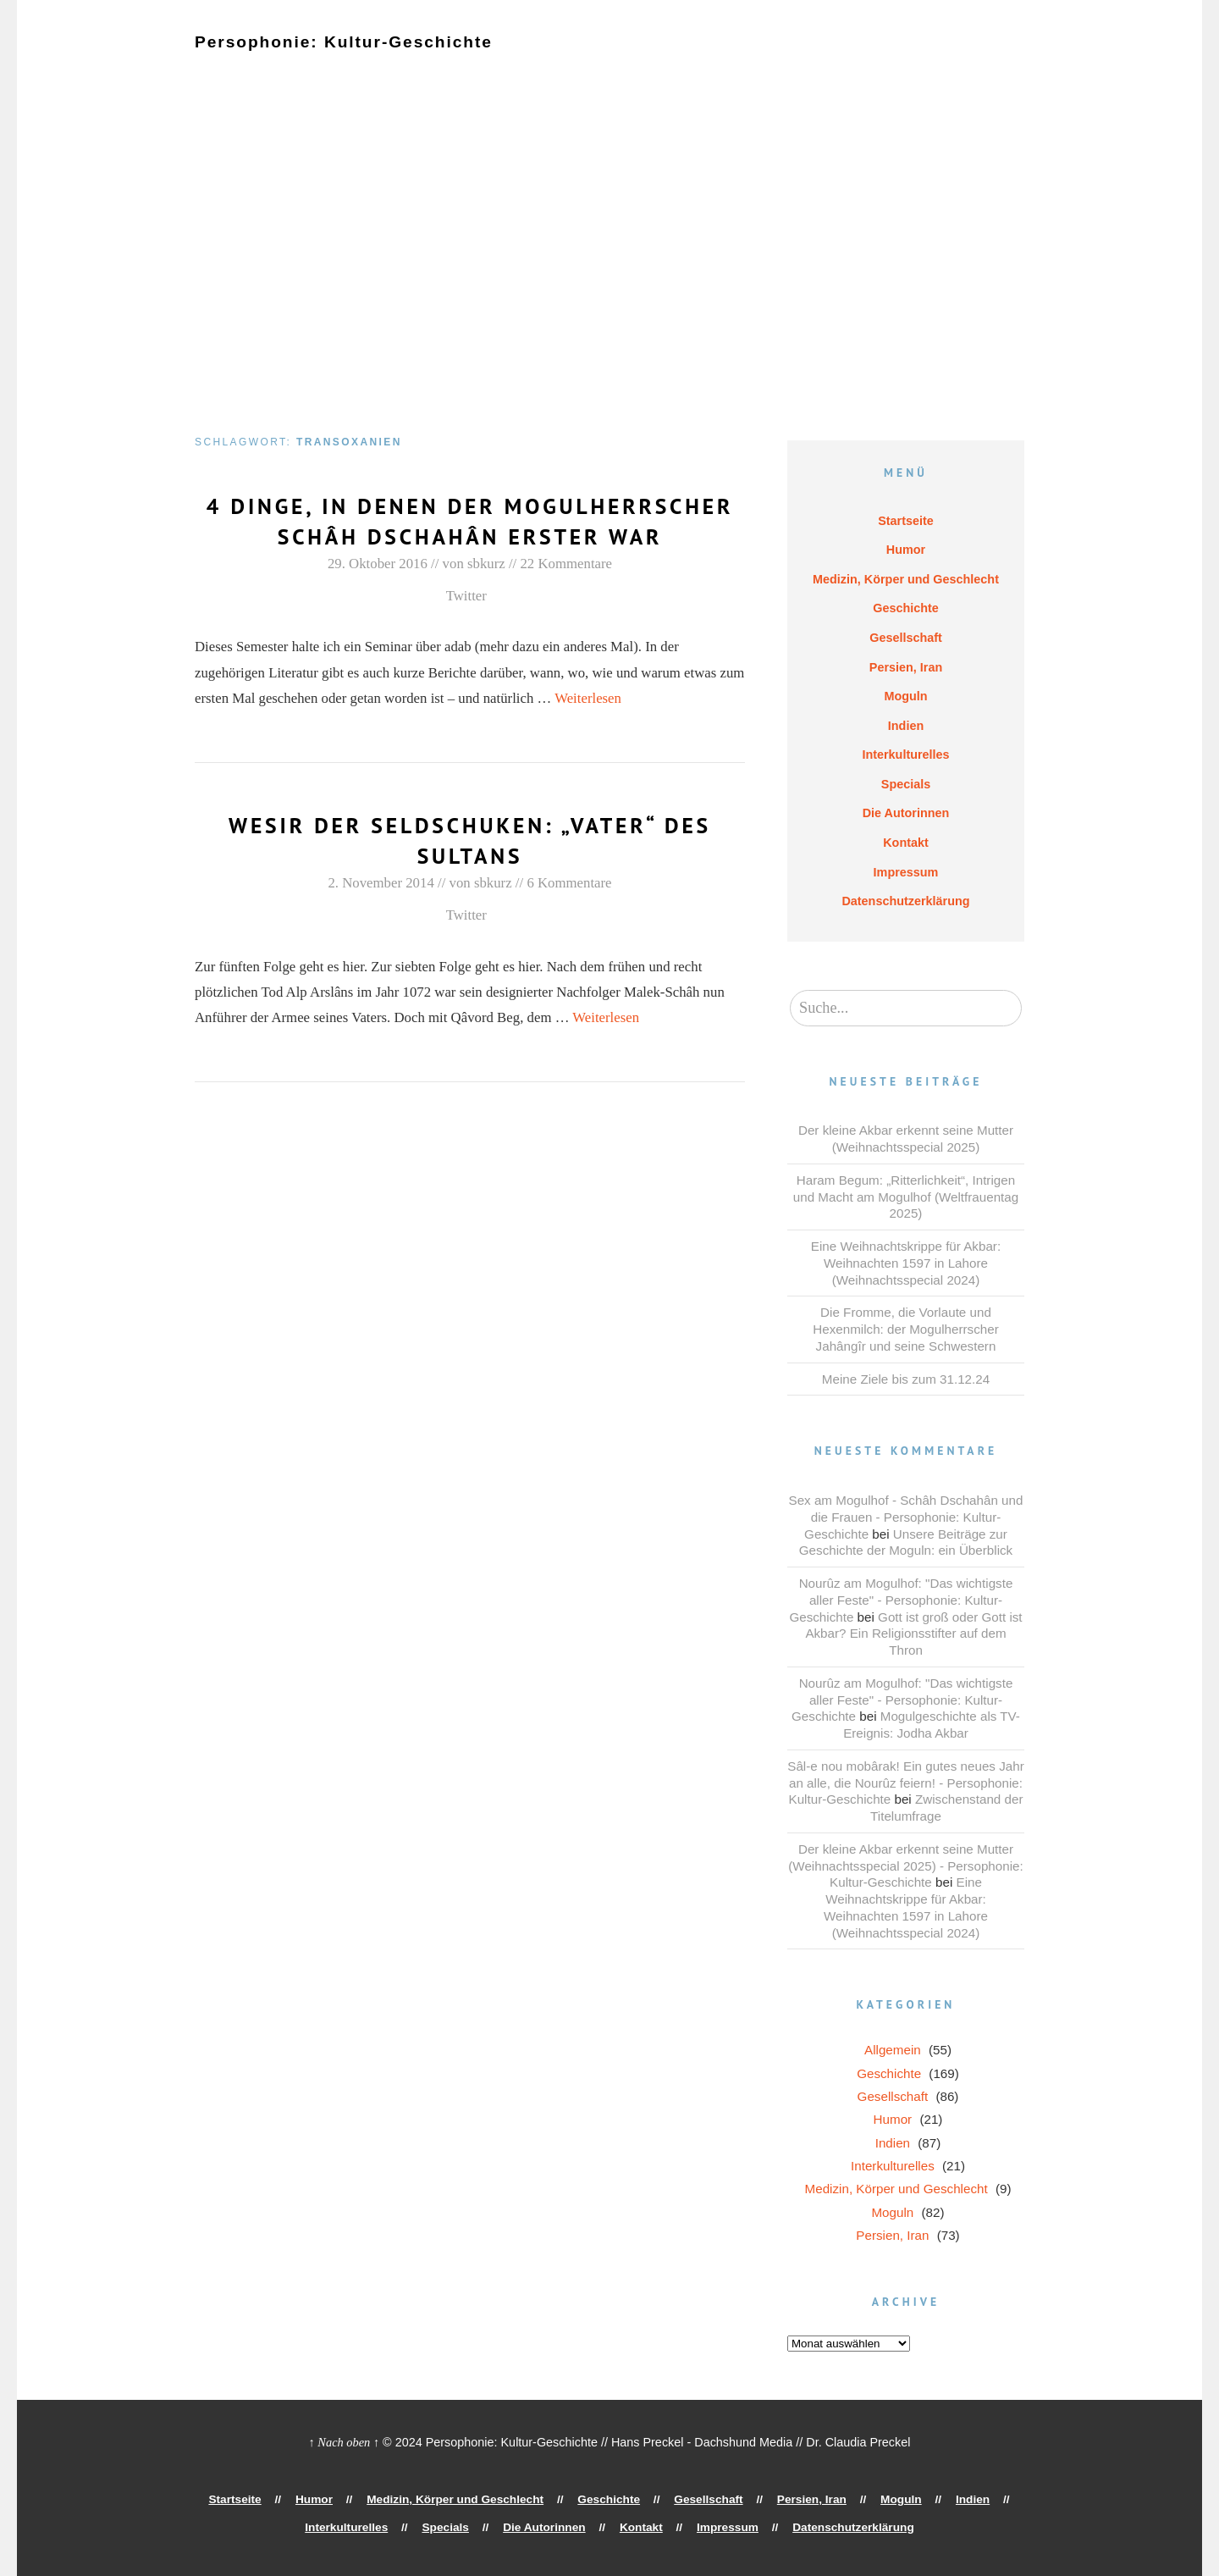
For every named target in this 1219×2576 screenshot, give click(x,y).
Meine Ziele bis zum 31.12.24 (906, 1379)
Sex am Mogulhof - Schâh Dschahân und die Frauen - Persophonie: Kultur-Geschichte (906, 1517)
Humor (291, 57)
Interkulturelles (238, 70)
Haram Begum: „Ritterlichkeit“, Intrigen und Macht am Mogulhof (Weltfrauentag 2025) (906, 1197)
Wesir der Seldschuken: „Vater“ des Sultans (469, 870)
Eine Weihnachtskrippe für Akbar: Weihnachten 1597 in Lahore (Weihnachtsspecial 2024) (906, 1263)
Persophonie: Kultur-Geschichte (331, 40)
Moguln (835, 57)
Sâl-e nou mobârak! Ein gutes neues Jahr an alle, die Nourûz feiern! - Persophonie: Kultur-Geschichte (905, 1783)
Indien (896, 57)
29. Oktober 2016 (377, 594)
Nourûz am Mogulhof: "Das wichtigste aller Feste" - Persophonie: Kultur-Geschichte (900, 1600)
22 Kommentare (566, 594)
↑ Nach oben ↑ (344, 2442)
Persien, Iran (756, 57)
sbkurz (486, 594)
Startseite (223, 57)
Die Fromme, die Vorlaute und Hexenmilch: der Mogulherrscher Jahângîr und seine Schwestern (905, 1329)
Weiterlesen (587, 729)
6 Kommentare (569, 913)
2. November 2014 (380, 913)
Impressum (581, 70)
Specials (327, 70)
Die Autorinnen (417, 70)
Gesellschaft (662, 57)
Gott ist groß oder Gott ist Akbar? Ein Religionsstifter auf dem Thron (913, 1634)
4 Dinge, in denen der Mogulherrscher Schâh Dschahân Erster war (469, 535)
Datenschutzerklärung (699, 70)
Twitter (466, 626)
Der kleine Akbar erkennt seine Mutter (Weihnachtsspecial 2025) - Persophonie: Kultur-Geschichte (905, 1866)
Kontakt (504, 70)
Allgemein (892, 2050)
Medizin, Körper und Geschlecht (425, 57)
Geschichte (572, 57)
